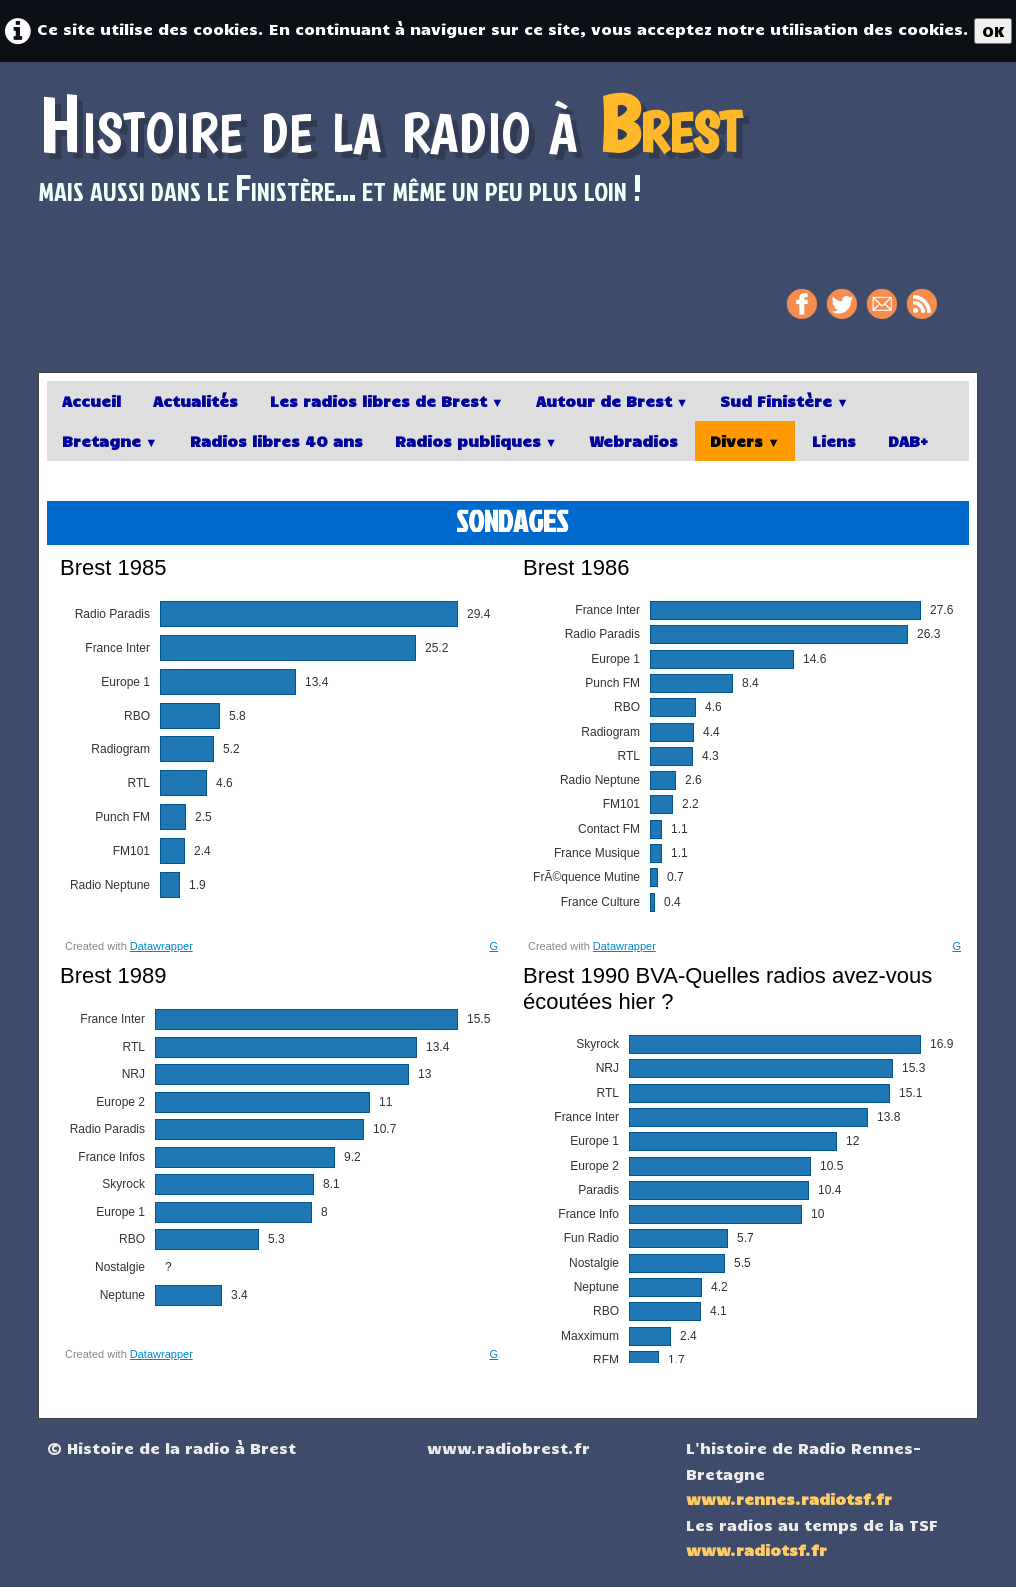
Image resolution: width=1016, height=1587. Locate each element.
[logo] (397, 158)
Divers (745, 440)
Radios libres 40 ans (276, 440)
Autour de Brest (612, 400)
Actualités (195, 400)
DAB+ (908, 440)
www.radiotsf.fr (756, 1549)
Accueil (91, 400)
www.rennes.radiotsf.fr (789, 1498)
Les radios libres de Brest (387, 400)
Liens (834, 440)
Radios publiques (476, 440)
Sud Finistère (784, 400)
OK (993, 30)
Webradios (633, 440)
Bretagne (110, 440)
